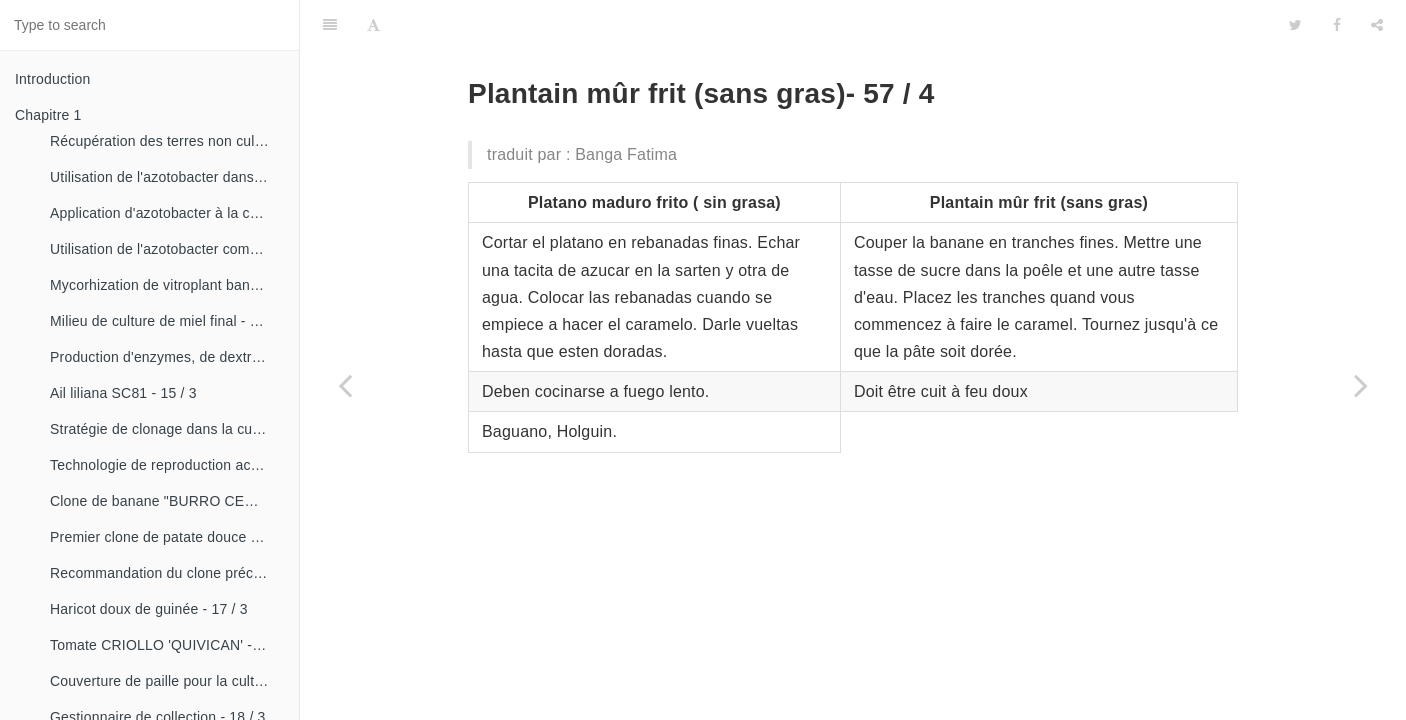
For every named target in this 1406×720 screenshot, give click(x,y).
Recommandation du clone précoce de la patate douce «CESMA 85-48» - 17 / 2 (167, 573)
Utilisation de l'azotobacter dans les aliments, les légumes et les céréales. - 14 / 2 (167, 177)
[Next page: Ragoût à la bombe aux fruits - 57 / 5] (1361, 385)
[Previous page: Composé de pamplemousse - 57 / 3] (345, 385)
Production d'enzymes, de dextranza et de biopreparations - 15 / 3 (167, 357)
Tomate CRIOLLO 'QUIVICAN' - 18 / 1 (167, 645)
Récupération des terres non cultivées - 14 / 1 (167, 141)
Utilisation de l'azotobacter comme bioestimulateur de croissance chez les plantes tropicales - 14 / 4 (167, 249)
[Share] (1377, 25)
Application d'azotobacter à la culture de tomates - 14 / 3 (167, 213)
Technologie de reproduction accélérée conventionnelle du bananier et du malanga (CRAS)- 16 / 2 (167, 465)
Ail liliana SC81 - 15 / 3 (123, 393)
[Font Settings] (373, 25)
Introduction (53, 79)
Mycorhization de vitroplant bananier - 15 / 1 (167, 285)
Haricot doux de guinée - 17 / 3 (149, 609)
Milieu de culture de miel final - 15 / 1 (167, 321)
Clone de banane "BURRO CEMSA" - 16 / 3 (167, 501)
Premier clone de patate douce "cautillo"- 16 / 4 (167, 537)
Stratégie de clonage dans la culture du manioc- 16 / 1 (167, 429)
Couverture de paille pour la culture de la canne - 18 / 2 (167, 681)
